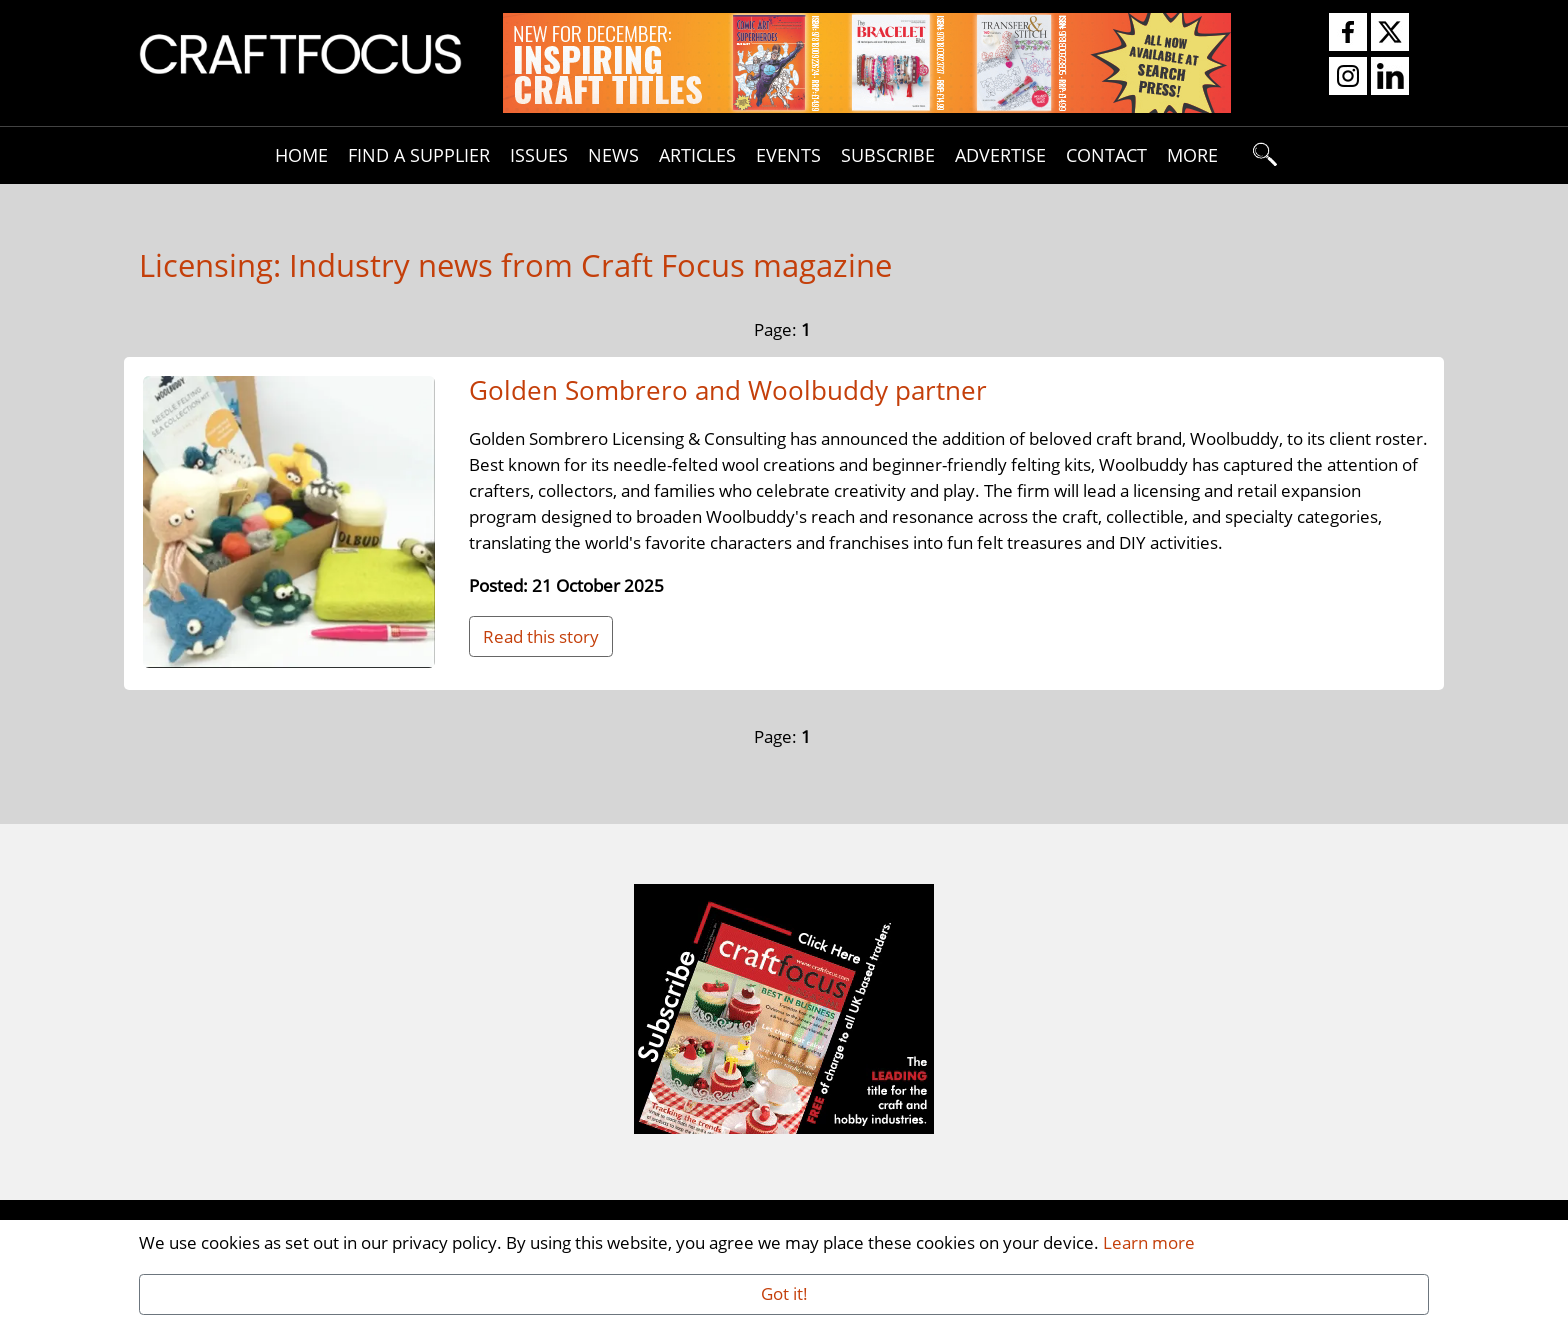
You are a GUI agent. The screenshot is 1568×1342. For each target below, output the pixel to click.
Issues (539, 154)
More (1192, 154)
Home (301, 154)
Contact (1106, 154)
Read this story (541, 636)
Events (788, 154)
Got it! (784, 1293)
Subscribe (888, 154)
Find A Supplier (419, 154)
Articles (697, 154)
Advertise (1000, 154)
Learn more (1149, 1242)
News (613, 154)
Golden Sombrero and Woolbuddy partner (728, 390)
